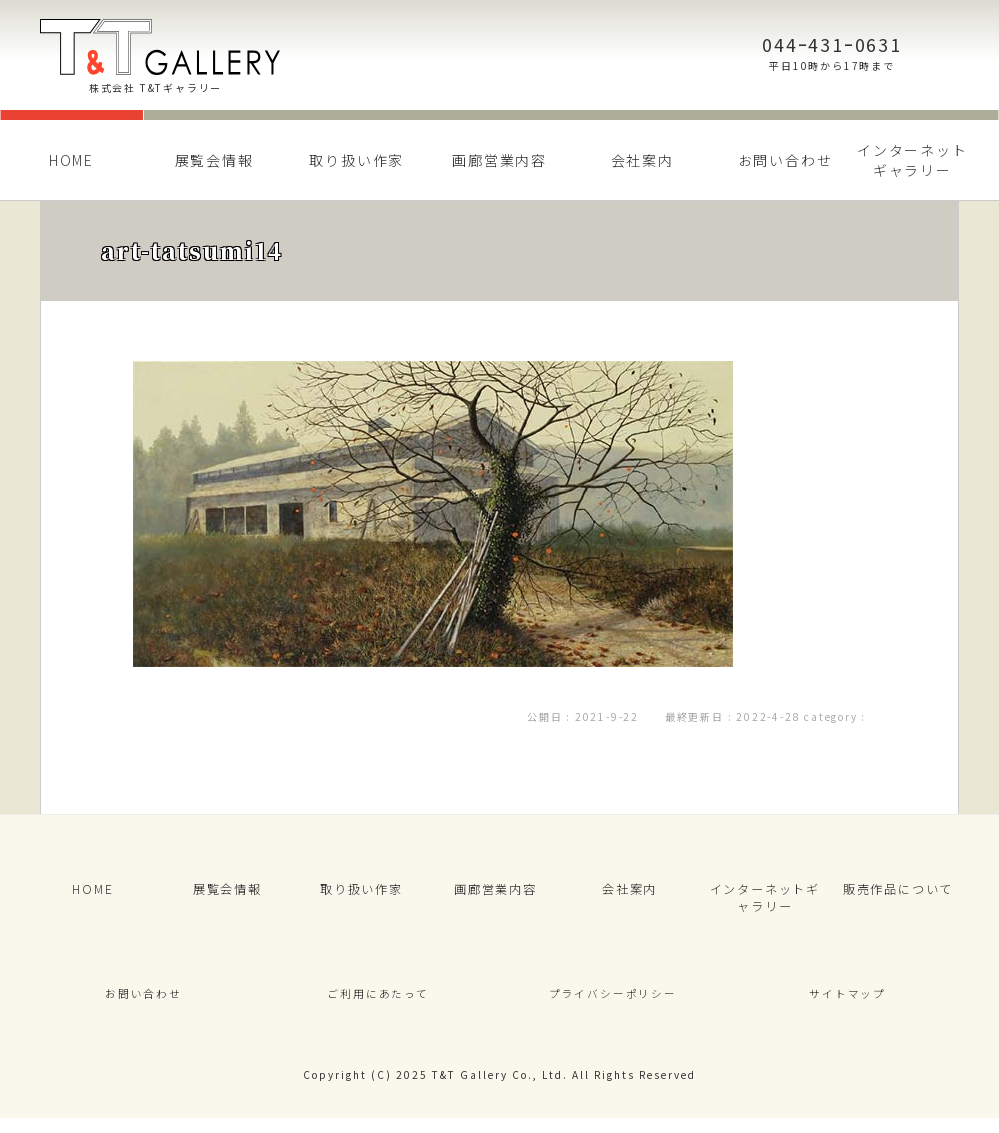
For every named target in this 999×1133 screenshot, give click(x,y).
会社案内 (642, 160)
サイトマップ (847, 1005)
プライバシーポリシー (613, 1005)
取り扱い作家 (356, 160)
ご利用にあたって (378, 1005)
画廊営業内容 (499, 160)
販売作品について (898, 892)
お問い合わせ (785, 160)
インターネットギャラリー (912, 160)
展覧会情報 (214, 160)
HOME (71, 160)
